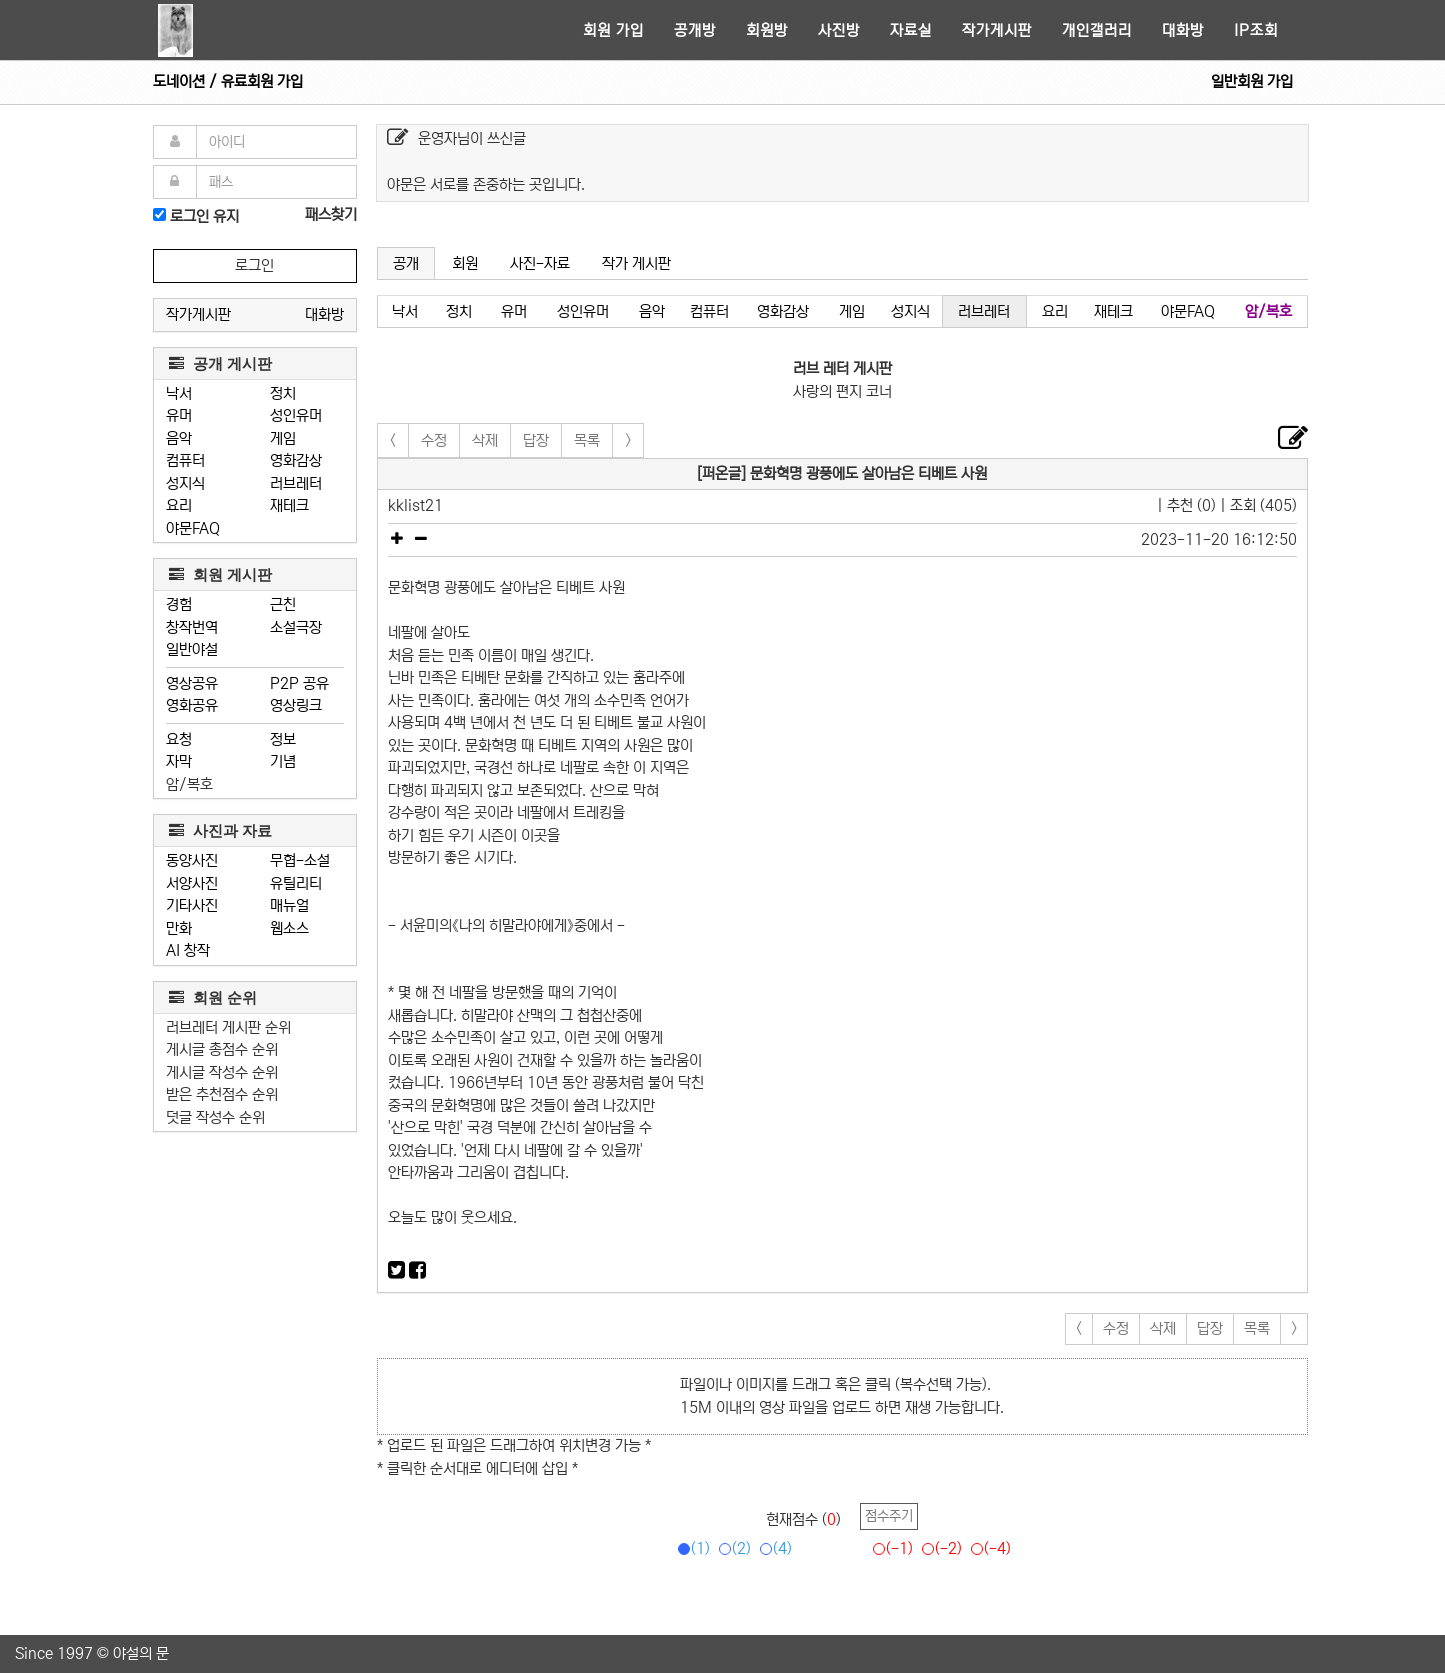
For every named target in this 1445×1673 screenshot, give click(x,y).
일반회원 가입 (1252, 81)
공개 (406, 263)
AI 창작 (188, 950)
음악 (179, 438)
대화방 (1183, 30)
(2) (731, 1548)
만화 (179, 928)
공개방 (695, 30)
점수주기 (889, 1516)
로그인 (254, 265)
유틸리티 (296, 883)
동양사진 (192, 860)
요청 (179, 739)
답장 (536, 440)
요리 (179, 505)
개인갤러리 (1097, 30)
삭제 (485, 440)
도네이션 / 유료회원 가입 (228, 81)
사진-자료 (540, 263)
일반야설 (192, 649)
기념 (283, 761)
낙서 (179, 393)
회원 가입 (613, 30)
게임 (283, 438)
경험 (179, 604)
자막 (179, 761)
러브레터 (296, 483)
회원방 (767, 30)
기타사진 (192, 905)
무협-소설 (300, 860)
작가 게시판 (636, 263)
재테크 (289, 505)
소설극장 (296, 627)
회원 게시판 (220, 574)
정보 (283, 739)
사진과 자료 (220, 830)
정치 (283, 393)
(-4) (987, 1548)
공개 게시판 (220, 363)
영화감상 (296, 460)
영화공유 (192, 705)
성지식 (185, 483)
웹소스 (289, 928)
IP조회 (1256, 30)
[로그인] (159, 214)
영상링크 (296, 705)
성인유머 (296, 415)
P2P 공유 (299, 683)
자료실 (911, 30)
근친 (283, 604)
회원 (465, 263)
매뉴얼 (289, 905)
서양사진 (192, 883)
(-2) (938, 1548)
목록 (587, 440)
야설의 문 (141, 1653)
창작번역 (192, 627)
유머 (179, 415)
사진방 (839, 30)
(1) (690, 1548)
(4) (772, 1548)
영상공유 (192, 683)
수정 (434, 440)
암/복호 (189, 784)
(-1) (889, 1548)
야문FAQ (193, 528)
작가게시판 (997, 30)
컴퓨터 (185, 460)
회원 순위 (213, 997)
